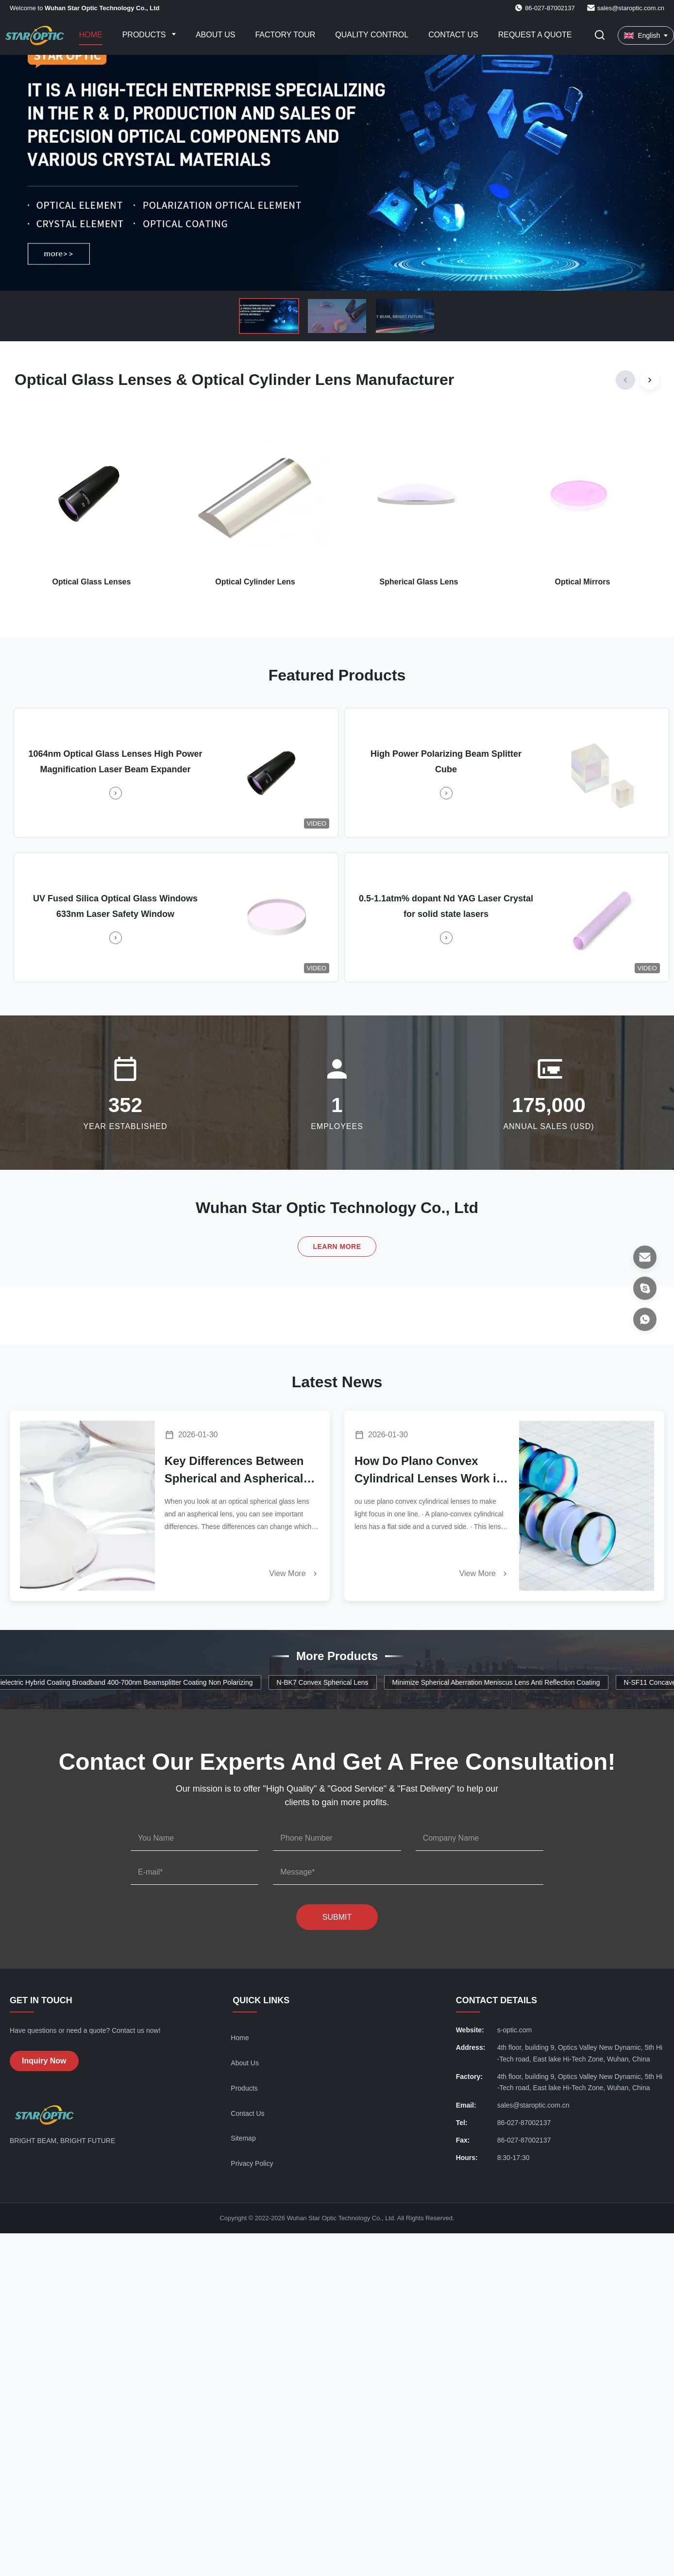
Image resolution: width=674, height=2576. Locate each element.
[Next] (649, 380)
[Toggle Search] (599, 36)
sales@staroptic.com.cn (630, 8)
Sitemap (243, 2138)
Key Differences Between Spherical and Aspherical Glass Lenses (234, 1470)
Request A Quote (535, 35)
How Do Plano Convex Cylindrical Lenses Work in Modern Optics (428, 1470)
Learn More (337, 1246)
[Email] (645, 1257)
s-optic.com (514, 2030)
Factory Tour (285, 35)
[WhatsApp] (645, 1319)
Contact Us (453, 35)
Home (90, 35)
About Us (216, 35)
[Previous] (625, 380)
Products (145, 35)
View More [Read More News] (294, 1573)
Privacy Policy (252, 2163)
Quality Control (371, 35)
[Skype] (645, 1288)
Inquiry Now (44, 2061)
